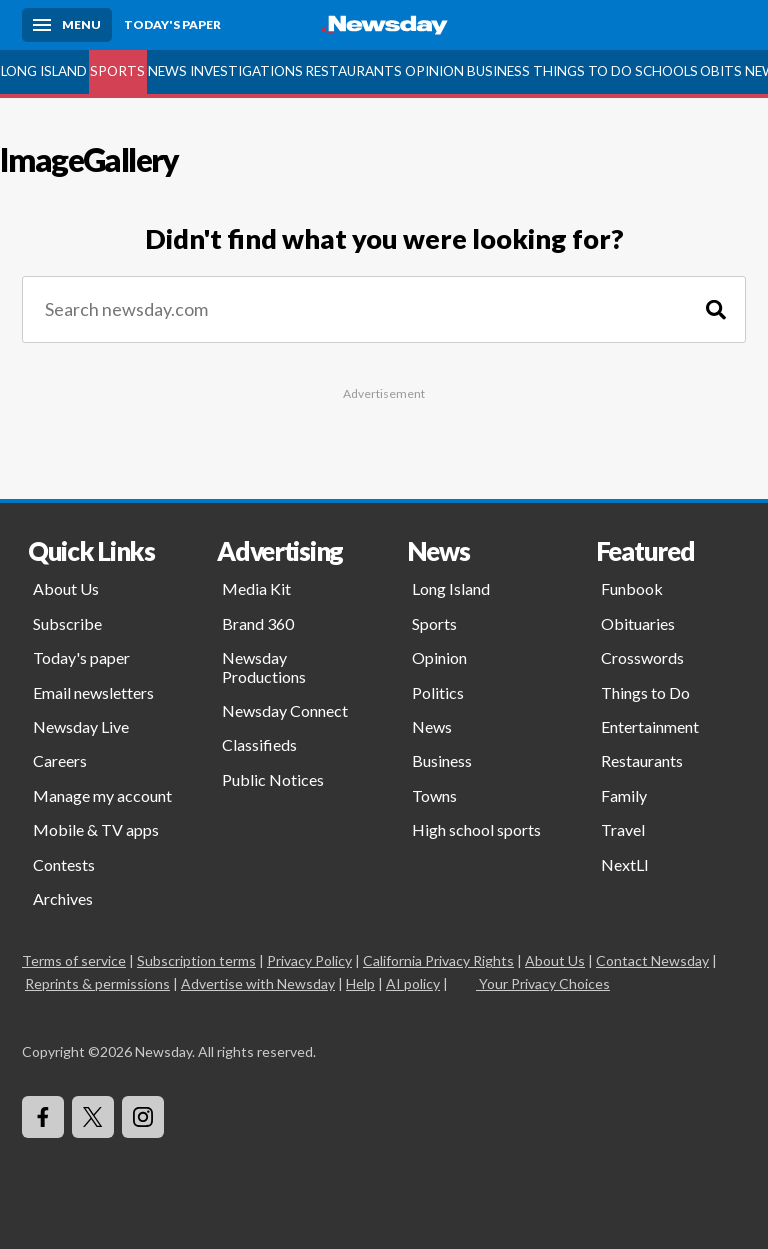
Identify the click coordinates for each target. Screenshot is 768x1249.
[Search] (716, 309)
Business (498, 71)
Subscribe (67, 623)
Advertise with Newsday (258, 983)
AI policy (413, 983)
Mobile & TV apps (96, 829)
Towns (434, 795)
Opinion (434, 71)
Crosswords (642, 657)
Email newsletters (93, 692)
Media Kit (256, 588)
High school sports (476, 829)
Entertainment (650, 726)
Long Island (44, 71)
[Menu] (67, 25)
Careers (60, 760)
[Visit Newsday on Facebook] (43, 1117)
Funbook (632, 588)
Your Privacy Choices (543, 983)
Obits (721, 71)
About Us (66, 588)
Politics (438, 692)
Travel (623, 829)
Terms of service (74, 960)
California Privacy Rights (438, 960)
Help (360, 983)
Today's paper (81, 657)
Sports (117, 71)
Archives (63, 898)
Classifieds (259, 744)
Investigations (246, 71)
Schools (666, 71)
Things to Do (582, 71)
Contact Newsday (652, 960)
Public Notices (273, 779)
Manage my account (102, 795)
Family (624, 795)
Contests (64, 864)
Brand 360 (258, 623)
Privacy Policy (309, 960)
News (167, 71)
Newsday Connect (285, 710)
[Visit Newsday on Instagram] (143, 1117)
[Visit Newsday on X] (93, 1117)
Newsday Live (81, 726)
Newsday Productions (264, 666)
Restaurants (353, 71)
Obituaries (638, 623)
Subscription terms (196, 960)
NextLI (625, 864)
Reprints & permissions (97, 983)
